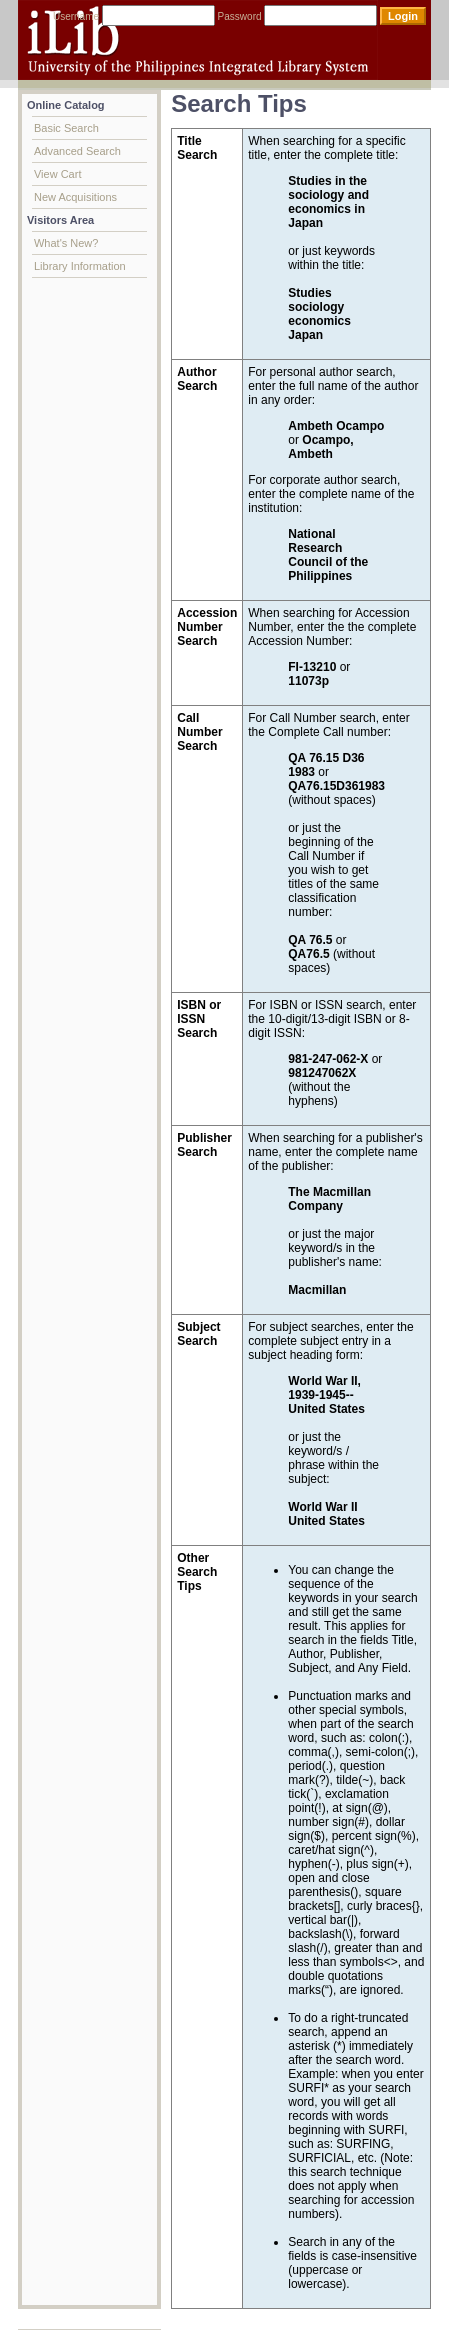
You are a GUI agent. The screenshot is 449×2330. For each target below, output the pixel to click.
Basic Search (66, 128)
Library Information (80, 266)
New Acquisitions (75, 197)
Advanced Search (77, 151)
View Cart (57, 174)
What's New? (66, 243)
